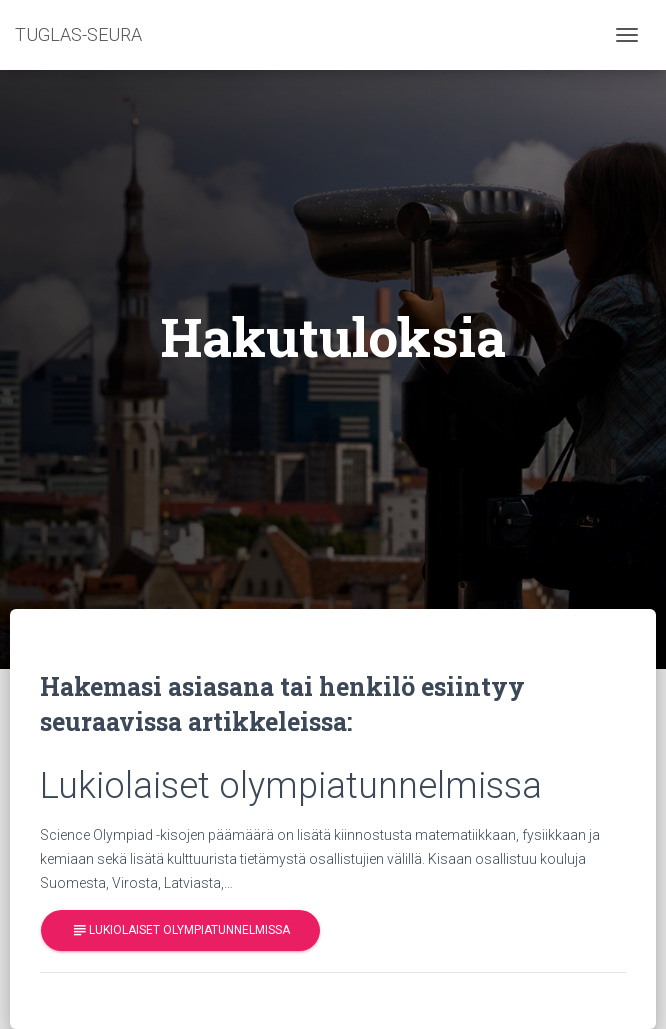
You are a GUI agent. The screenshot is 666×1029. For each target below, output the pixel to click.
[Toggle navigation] (627, 35)
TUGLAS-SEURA (78, 34)
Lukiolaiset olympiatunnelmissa (180, 930)
